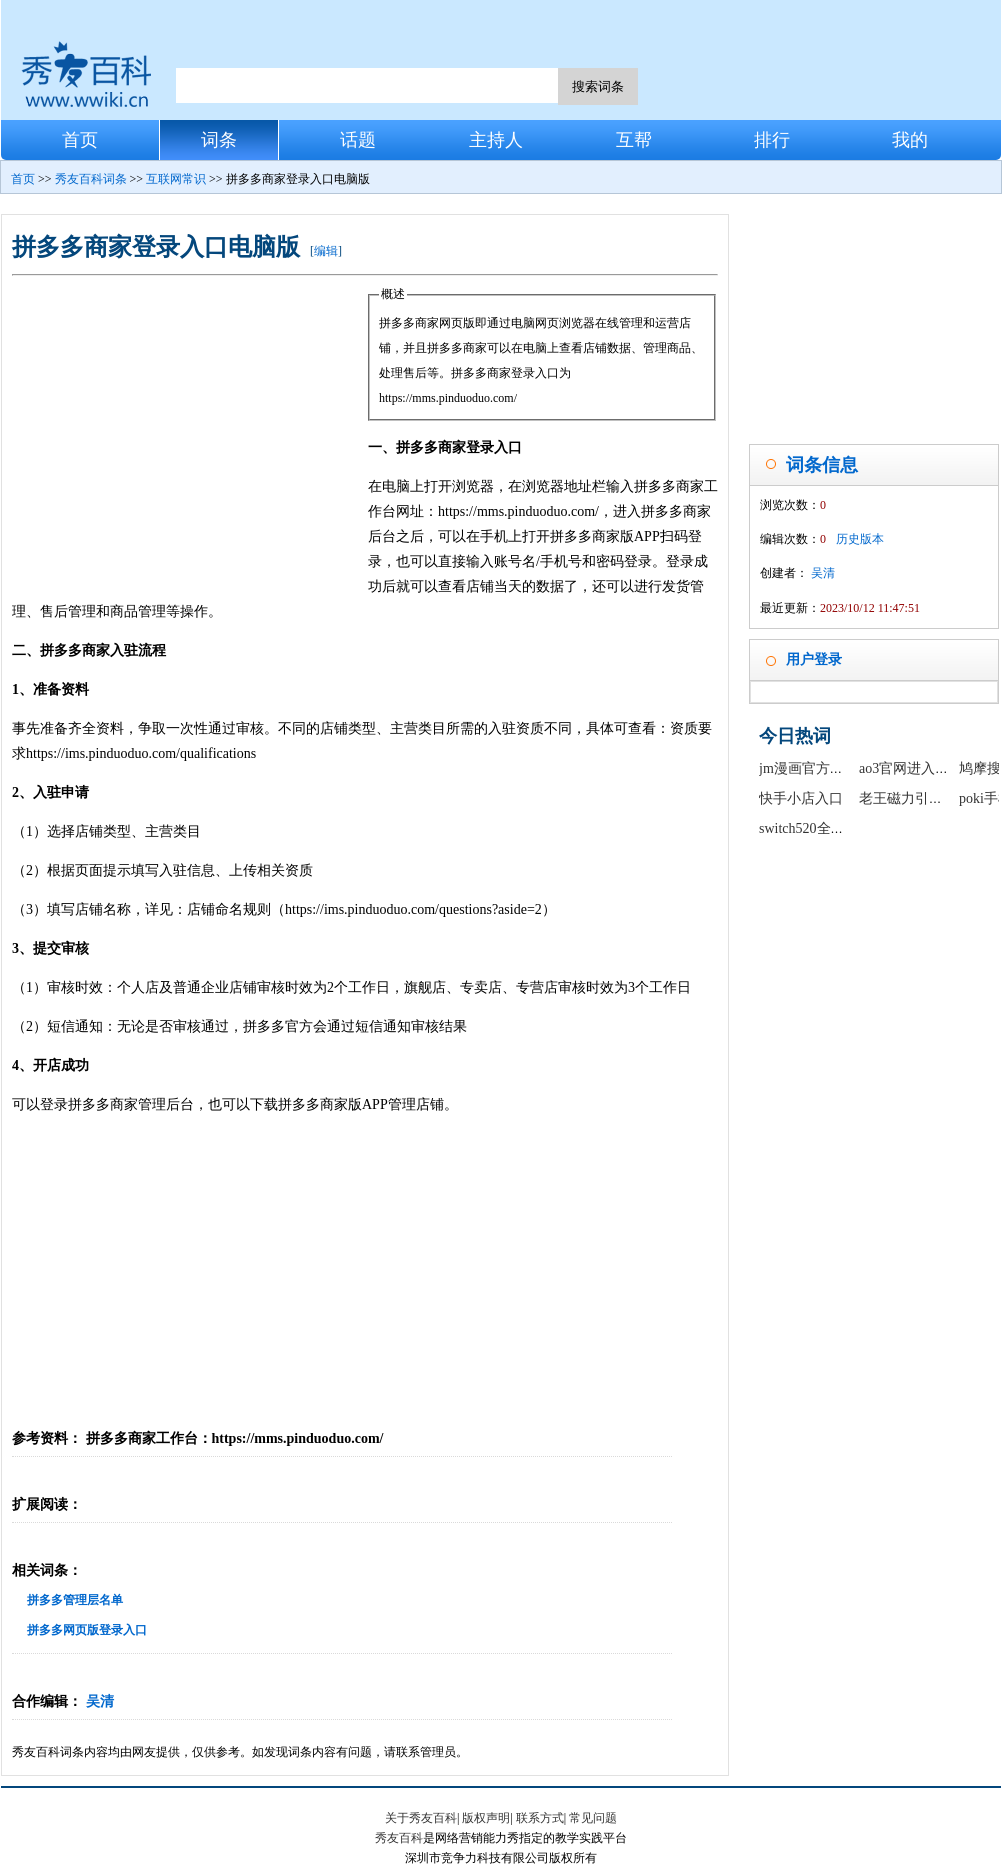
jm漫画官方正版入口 (822, 768)
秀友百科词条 (91, 179)
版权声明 (486, 1818)
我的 (910, 140)
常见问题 (593, 1818)
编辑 (326, 251)
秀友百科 (399, 1838)
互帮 (634, 140)
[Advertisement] (190, 432)
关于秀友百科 (421, 1818)
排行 (772, 140)
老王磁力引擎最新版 (922, 798)
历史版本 (860, 539)
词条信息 (822, 465)
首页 (80, 140)
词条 (219, 140)
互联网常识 (176, 179)
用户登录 (814, 659)
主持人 (496, 140)
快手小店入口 (801, 798)
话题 (358, 140)
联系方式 (540, 1818)
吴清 (100, 1701)
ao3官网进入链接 (911, 768)
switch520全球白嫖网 (823, 828)
